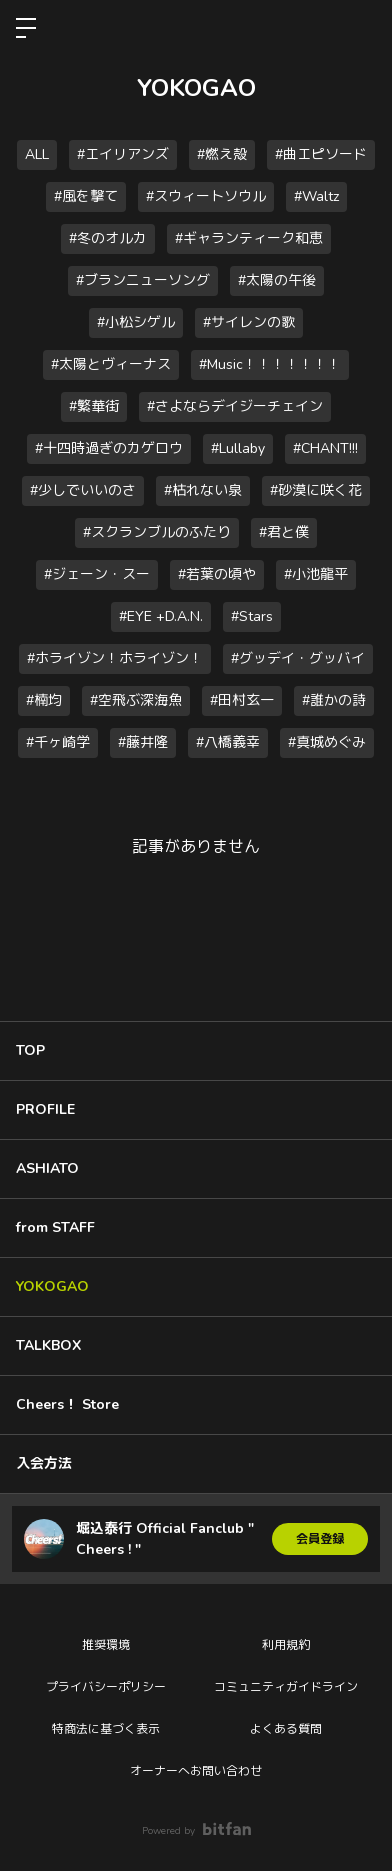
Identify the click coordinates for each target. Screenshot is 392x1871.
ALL (37, 154)
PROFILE (45, 1109)
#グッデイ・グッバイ (298, 658)
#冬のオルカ (108, 238)
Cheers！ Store (67, 1404)
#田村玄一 (242, 700)
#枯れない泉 (203, 490)
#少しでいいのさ (83, 490)
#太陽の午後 (277, 280)
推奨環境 (106, 1645)
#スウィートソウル (206, 196)
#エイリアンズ (123, 154)
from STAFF (55, 1227)
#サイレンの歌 (249, 322)
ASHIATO (47, 1168)
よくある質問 (286, 1729)
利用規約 (286, 1645)
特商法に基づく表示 (106, 1729)
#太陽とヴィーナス (111, 364)
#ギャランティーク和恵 (249, 238)
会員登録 (320, 1539)
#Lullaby (238, 448)
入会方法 (44, 1463)
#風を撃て (86, 196)
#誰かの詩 (334, 700)
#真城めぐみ (327, 742)
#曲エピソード (321, 154)
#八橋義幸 (228, 742)
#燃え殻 (222, 154)
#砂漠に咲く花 (316, 490)
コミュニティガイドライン (286, 1687)
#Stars (252, 616)
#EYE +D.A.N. (161, 616)
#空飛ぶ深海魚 (136, 700)
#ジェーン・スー (97, 574)
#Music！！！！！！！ (270, 364)
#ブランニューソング (143, 280)
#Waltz (316, 196)
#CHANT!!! (325, 448)
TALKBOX (48, 1345)
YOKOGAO (52, 1286)
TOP (30, 1050)
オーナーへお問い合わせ (196, 1771)
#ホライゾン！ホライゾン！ (115, 658)
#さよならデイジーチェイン (235, 406)
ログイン (360, 28)
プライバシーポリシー (106, 1687)
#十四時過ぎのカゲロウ (109, 448)
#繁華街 (94, 406)
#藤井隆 (143, 742)
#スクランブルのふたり (157, 532)
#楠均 (44, 700)
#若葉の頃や (217, 574)
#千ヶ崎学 (58, 742)
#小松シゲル (136, 322)
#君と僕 (284, 532)
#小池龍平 (316, 574)
